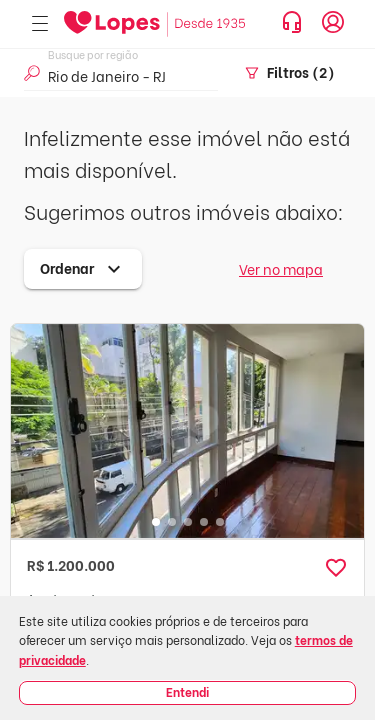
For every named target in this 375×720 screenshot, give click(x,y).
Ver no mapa (281, 268)
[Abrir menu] (40, 24)
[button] (336, 568)
